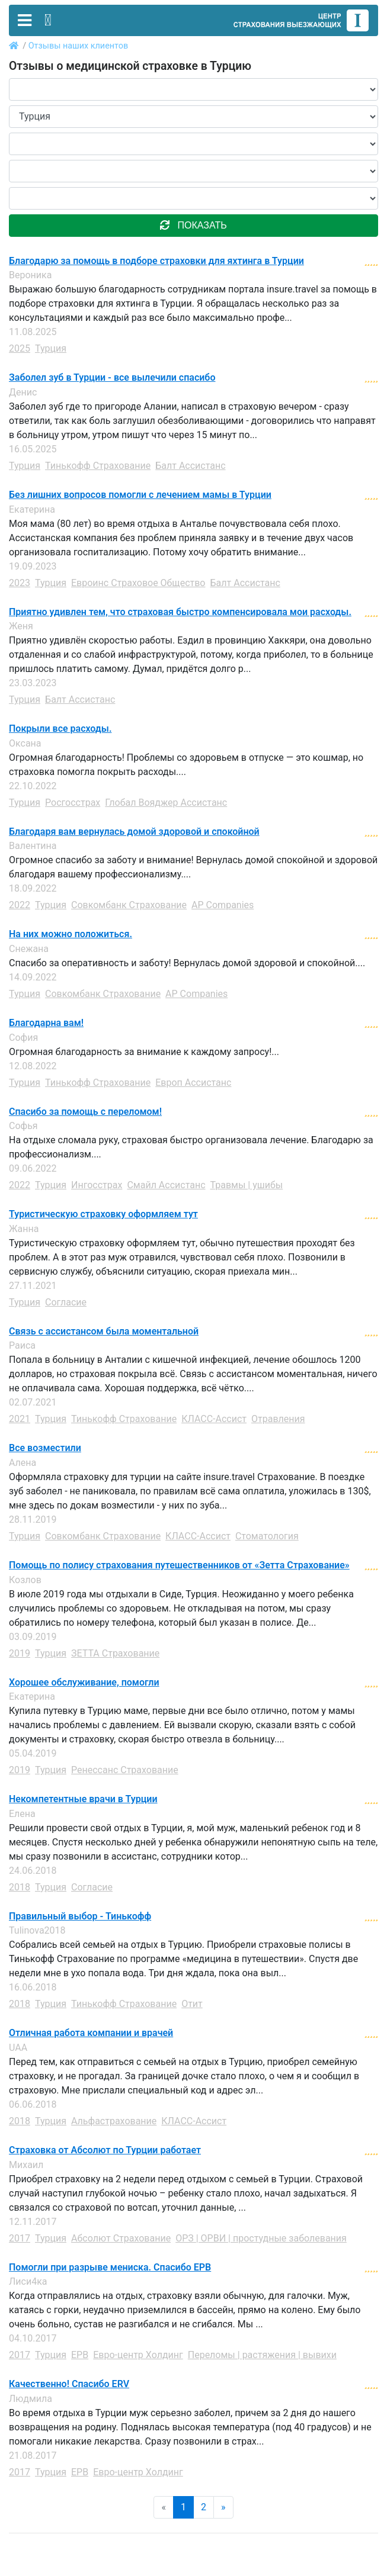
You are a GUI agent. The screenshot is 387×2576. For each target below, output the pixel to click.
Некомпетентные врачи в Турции (83, 1799)
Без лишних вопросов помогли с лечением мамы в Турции (140, 495)
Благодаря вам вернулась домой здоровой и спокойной (134, 831)
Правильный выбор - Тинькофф (80, 1916)
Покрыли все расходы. (60, 728)
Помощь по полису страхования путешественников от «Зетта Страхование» (179, 1565)
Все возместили (45, 1448)
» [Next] (223, 2507)
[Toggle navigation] (25, 20)
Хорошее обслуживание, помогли (84, 1682)
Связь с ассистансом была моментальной (104, 1331)
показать (193, 225)
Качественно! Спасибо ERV (69, 2384)
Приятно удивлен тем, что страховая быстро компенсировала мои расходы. (180, 612)
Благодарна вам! (46, 1023)
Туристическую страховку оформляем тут (103, 1214)
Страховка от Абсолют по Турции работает (105, 2150)
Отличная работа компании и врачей (91, 2033)
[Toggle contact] (48, 20)
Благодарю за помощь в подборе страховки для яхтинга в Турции (156, 261)
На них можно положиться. (70, 934)
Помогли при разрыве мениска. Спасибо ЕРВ (110, 2267)
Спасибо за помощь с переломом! (85, 1112)
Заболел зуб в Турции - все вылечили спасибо (112, 377)
